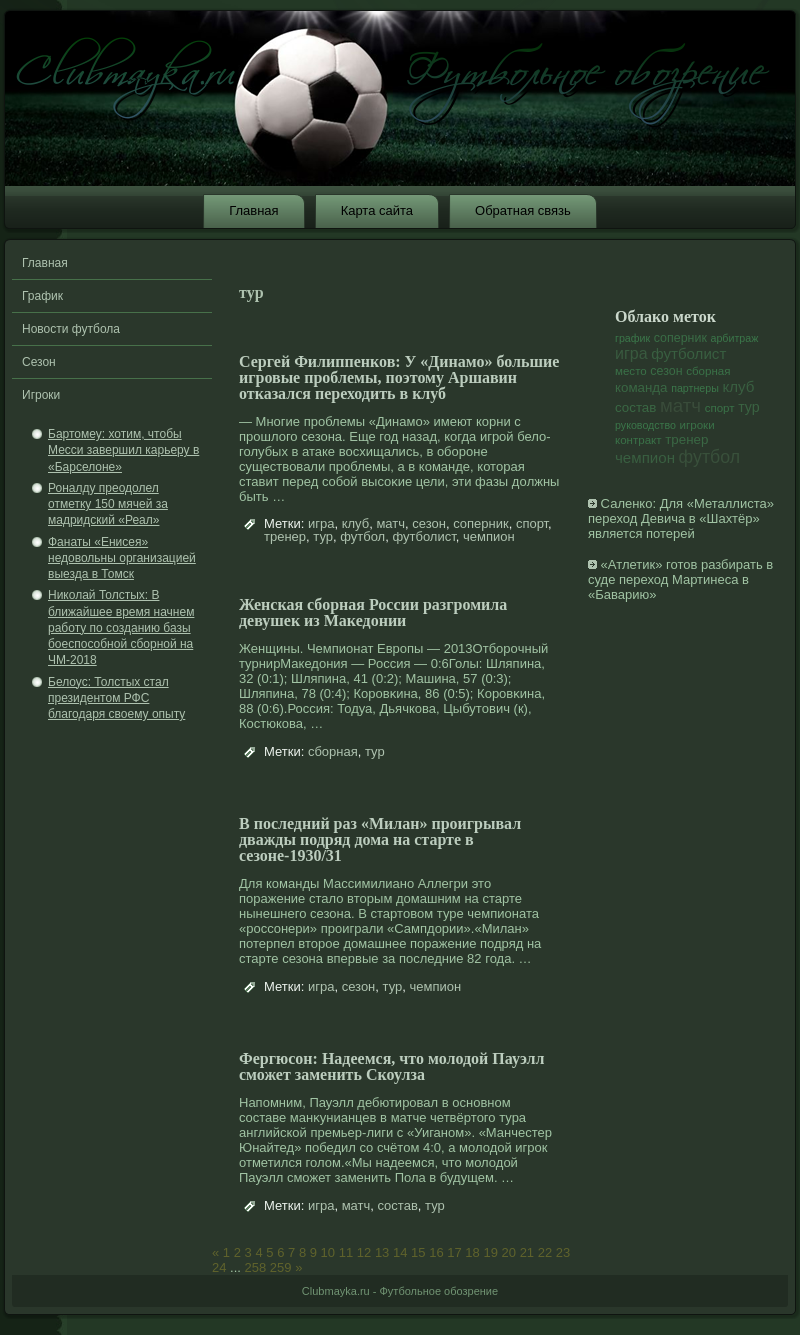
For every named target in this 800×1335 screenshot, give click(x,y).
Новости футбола (71, 329)
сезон (429, 523)
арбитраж (734, 338)
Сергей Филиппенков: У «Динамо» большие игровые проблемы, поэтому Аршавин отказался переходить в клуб (399, 377)
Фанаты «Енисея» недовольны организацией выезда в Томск (122, 558)
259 (281, 1267)
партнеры (695, 388)
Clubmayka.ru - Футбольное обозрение (400, 1291)
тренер (285, 536)
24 (219, 1267)
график (632, 338)
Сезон (39, 362)
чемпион (489, 536)
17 (454, 1252)
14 (400, 1252)
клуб (356, 523)
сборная (333, 751)
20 (509, 1252)
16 (436, 1252)
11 (346, 1252)
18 (472, 1252)
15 (418, 1252)
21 (527, 1252)
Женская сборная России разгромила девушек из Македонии (373, 612)
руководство (645, 425)
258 (256, 1267)
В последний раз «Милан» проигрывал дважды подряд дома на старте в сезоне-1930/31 (380, 839)
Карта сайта (377, 210)
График (42, 296)
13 (382, 1252)
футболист (423, 536)
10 (328, 1252)
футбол (362, 536)
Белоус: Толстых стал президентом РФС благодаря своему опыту (116, 698)
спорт (532, 523)
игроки (697, 425)
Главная (253, 210)
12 (364, 1252)
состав (397, 1205)
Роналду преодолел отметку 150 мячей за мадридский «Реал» (108, 504)
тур (323, 536)
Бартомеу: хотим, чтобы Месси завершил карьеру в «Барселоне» (123, 450)
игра (321, 523)
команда (641, 387)
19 (490, 1252)
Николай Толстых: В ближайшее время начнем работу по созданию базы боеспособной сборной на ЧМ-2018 (121, 627)
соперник (481, 523)
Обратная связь (523, 210)
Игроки (41, 395)
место (631, 371)
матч (390, 523)
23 (563, 1252)
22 (545, 1252)
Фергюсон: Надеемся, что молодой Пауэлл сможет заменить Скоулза (391, 1066)
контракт (638, 440)
